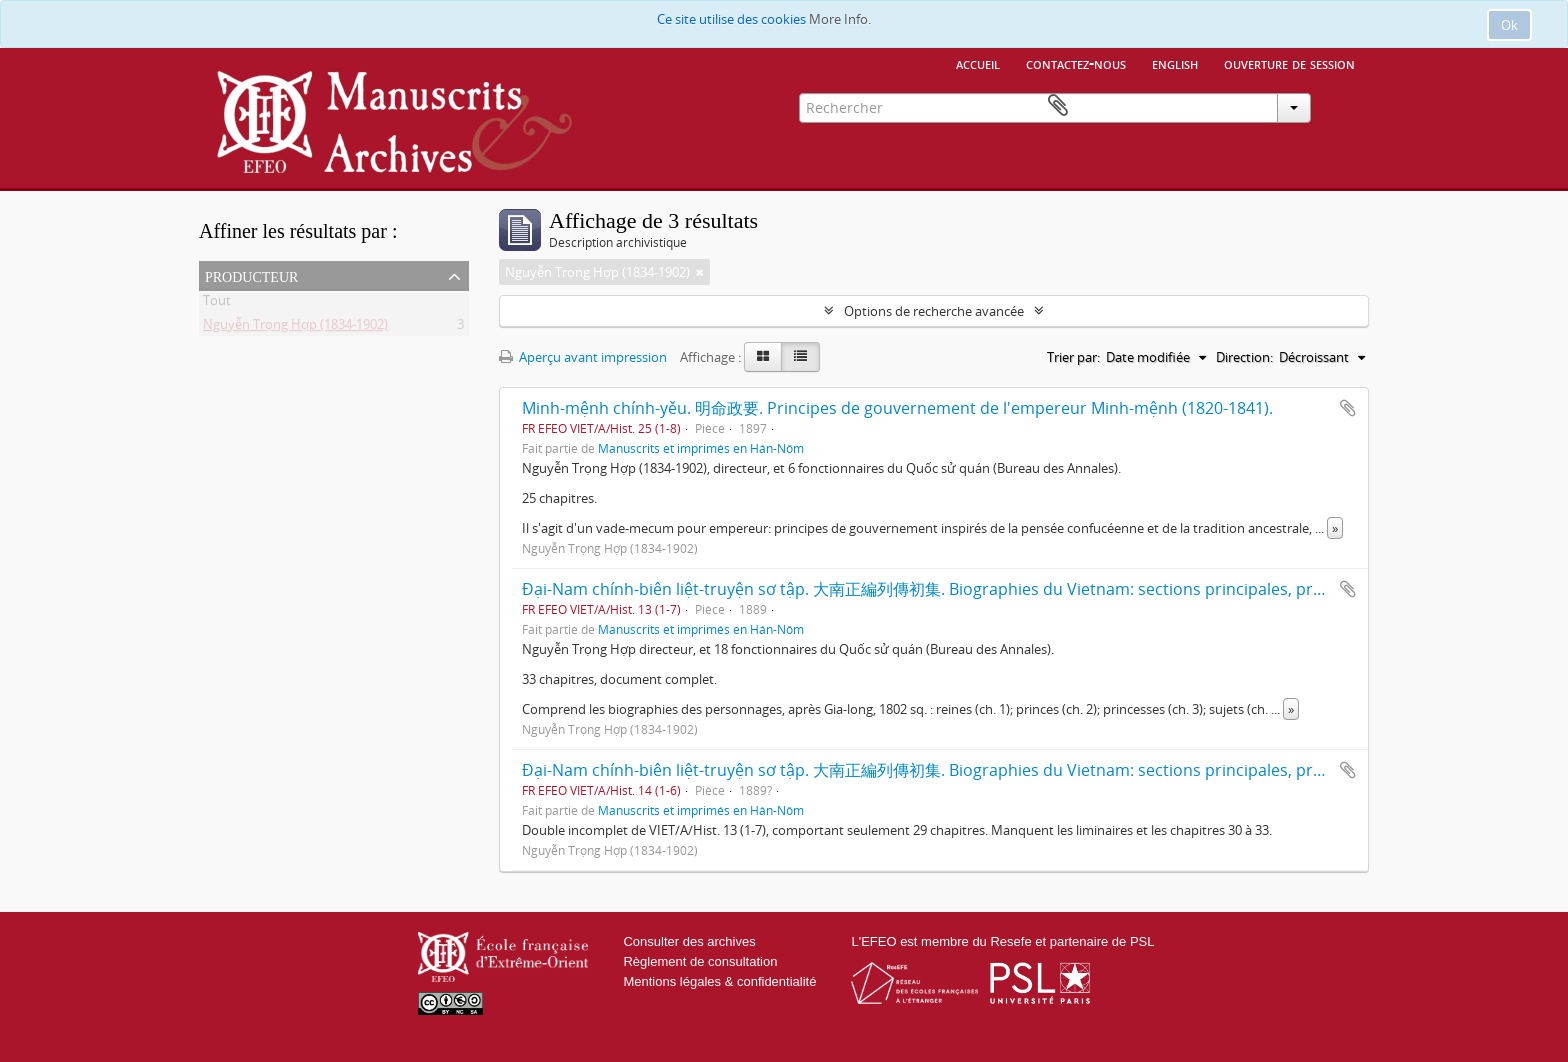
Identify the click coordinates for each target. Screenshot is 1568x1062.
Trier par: (1073, 357)
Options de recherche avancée (934, 311)
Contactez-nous (1076, 63)
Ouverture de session (1289, 63)
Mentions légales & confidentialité (719, 981)
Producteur (251, 275)
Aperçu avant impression (583, 357)
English (1175, 63)
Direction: (1244, 357)
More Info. (840, 19)
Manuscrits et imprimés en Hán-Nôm (701, 448)
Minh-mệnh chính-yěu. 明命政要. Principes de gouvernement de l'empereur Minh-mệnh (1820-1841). (897, 408)
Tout (217, 304)
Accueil (978, 63)
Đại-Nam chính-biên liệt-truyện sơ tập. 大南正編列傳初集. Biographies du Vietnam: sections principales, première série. (966, 589)
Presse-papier (1340, 106)
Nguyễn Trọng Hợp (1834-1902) (295, 328)
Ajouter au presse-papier (1348, 408)
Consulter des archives (689, 941)
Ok (1509, 25)
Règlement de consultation (700, 961)
